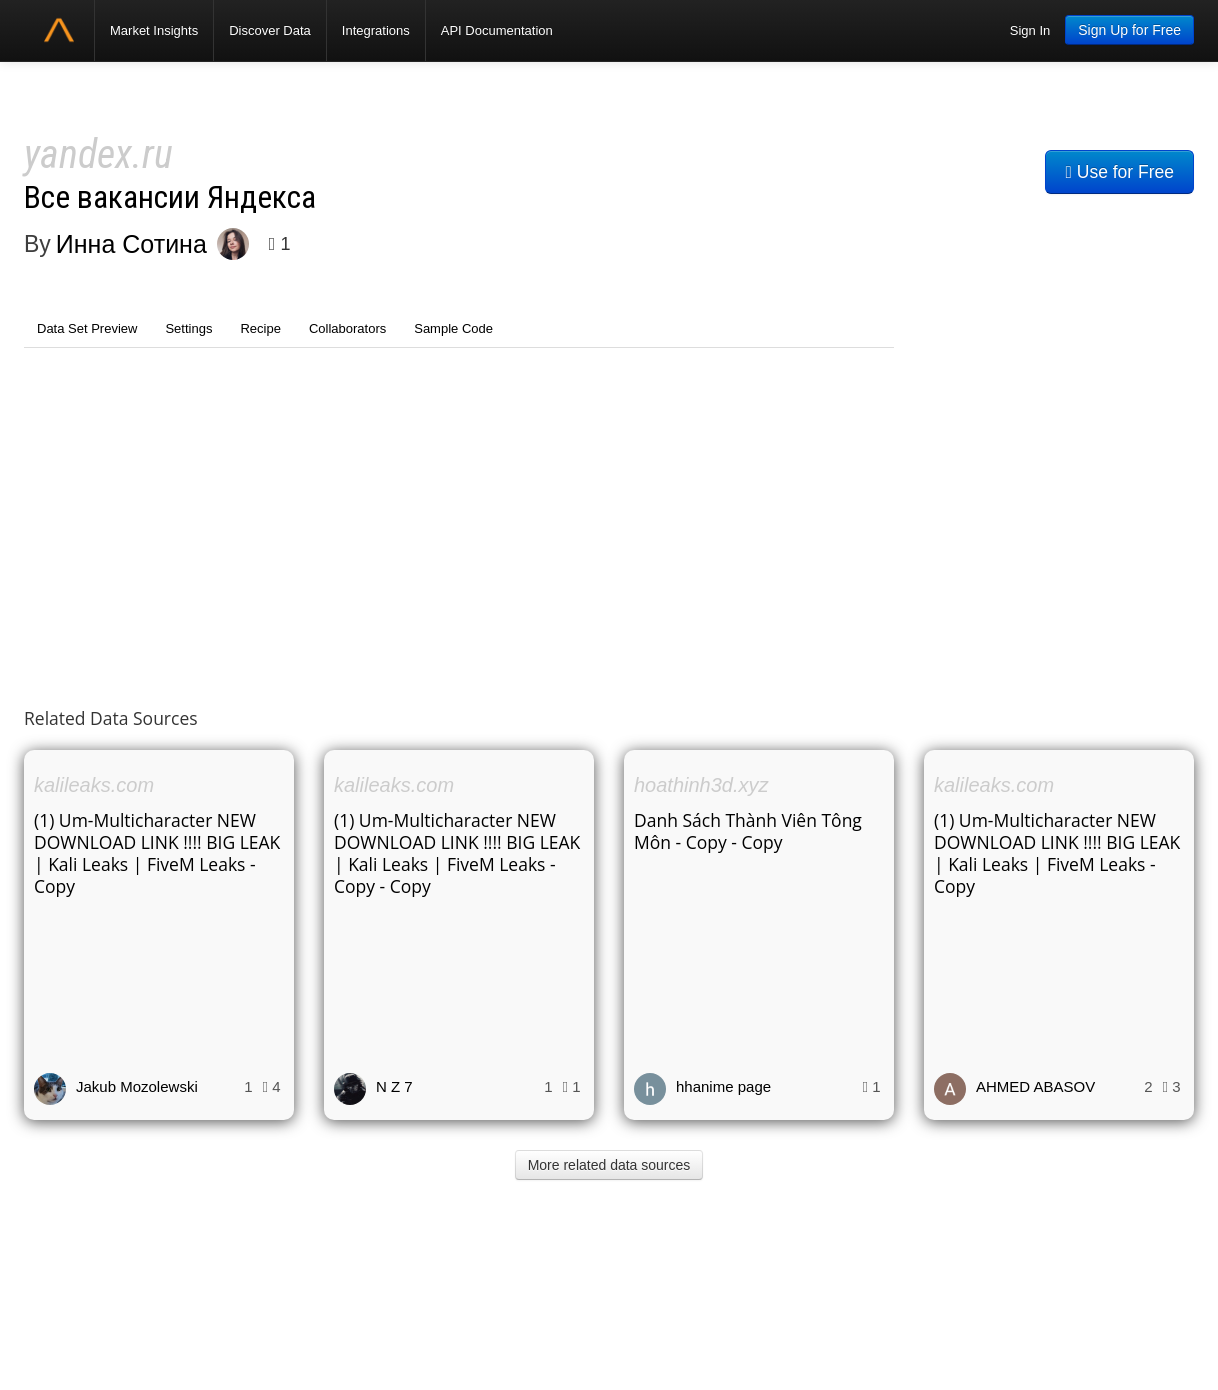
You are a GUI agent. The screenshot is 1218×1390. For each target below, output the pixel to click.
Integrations (376, 30)
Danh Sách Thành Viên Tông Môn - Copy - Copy (748, 831)
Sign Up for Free (1129, 30)
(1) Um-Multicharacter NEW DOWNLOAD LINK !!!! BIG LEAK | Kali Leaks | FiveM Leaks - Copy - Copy (457, 853)
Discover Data (270, 30)
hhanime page (723, 1086)
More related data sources (609, 1165)
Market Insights (154, 30)
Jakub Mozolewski (137, 1086)
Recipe (260, 328)
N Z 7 (394, 1086)
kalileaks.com (94, 785)
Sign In (1030, 30)
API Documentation (497, 30)
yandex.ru (98, 154)
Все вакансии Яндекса (170, 197)
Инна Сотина (131, 244)
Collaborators (347, 328)
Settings (188, 328)
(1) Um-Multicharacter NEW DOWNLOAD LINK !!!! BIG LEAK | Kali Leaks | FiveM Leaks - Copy (157, 853)
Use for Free (1119, 172)
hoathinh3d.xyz (701, 785)
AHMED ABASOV (1035, 1086)
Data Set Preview (87, 328)
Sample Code (453, 328)
